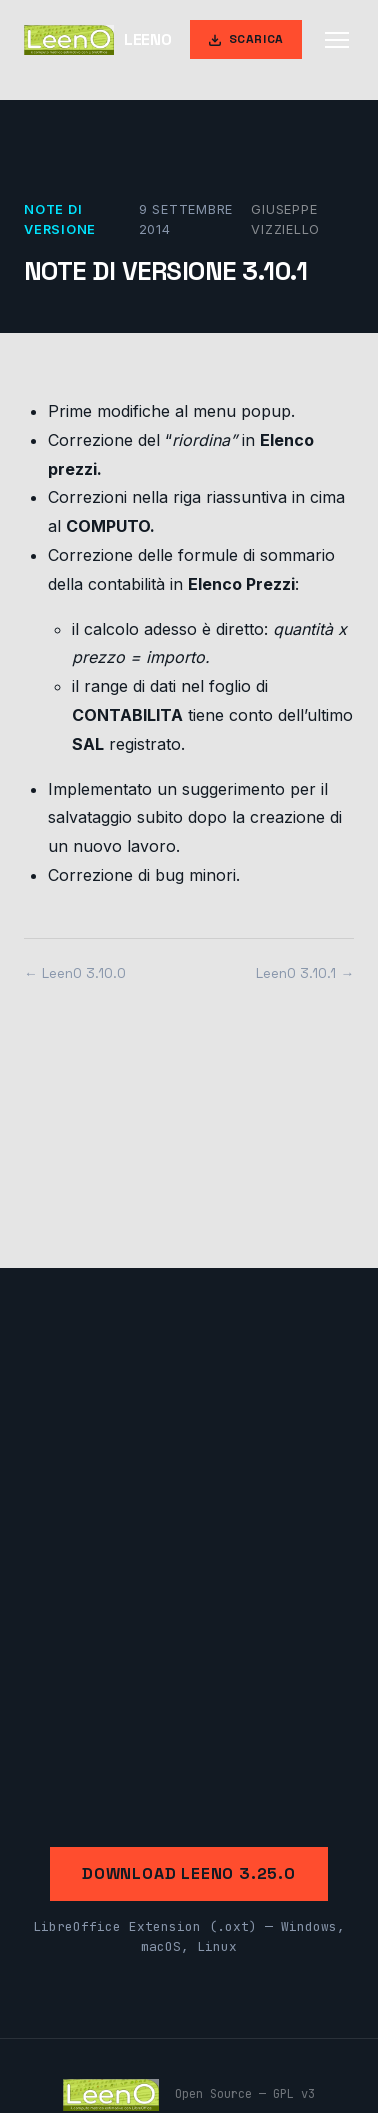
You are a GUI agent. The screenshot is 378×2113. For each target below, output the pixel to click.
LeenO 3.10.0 (84, 973)
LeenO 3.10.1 (296, 973)
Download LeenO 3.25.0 (189, 1873)
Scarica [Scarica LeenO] (246, 39)
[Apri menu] (337, 40)
